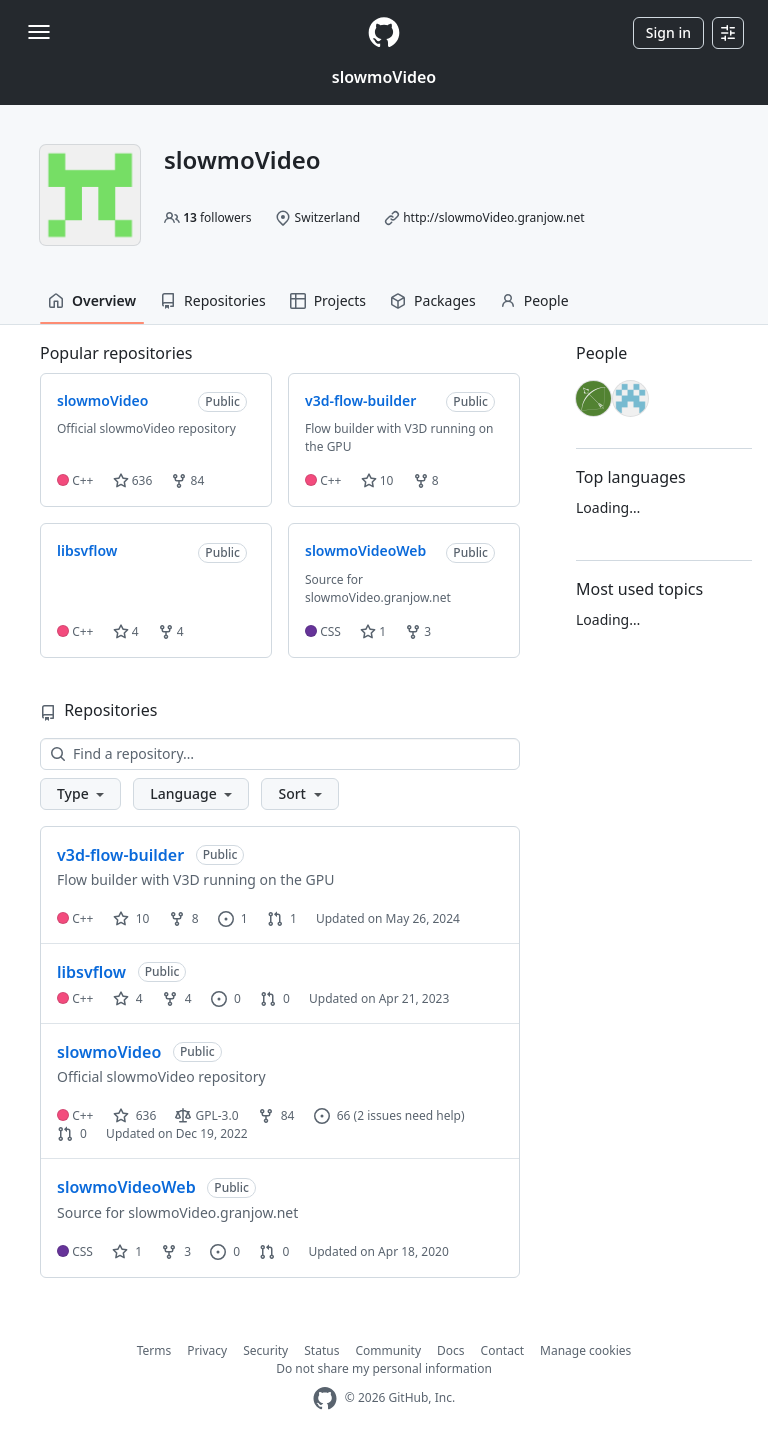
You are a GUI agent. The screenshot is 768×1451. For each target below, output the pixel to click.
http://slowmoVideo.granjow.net (493, 217)
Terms (154, 1350)
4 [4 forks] (177, 998)
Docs (451, 1350)
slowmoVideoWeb (126, 1187)
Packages (433, 300)
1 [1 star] (127, 1251)
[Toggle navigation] (39, 32)
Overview (92, 300)
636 (133, 480)
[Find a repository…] (280, 754)
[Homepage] (384, 32)
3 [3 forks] (176, 1251)
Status (321, 1350)
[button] (80, 794)
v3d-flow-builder (120, 855)
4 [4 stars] (128, 998)
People (534, 300)
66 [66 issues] (332, 1115)
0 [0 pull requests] (275, 998)
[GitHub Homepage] (325, 1398)
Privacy (207, 1350)
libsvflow (91, 972)
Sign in (668, 32)
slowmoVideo (384, 77)
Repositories (213, 300)
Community (388, 1350)
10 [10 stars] (131, 918)
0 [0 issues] (226, 998)
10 (377, 480)
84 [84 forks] (276, 1115)
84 (187, 480)
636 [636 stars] (135, 1115)
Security (265, 1350)
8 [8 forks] (184, 918)
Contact (502, 1350)
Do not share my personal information (384, 1368)
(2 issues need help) (409, 1115)
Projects (328, 300)
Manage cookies (585, 1350)
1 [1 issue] (233, 918)
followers (217, 217)
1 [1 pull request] (282, 918)
